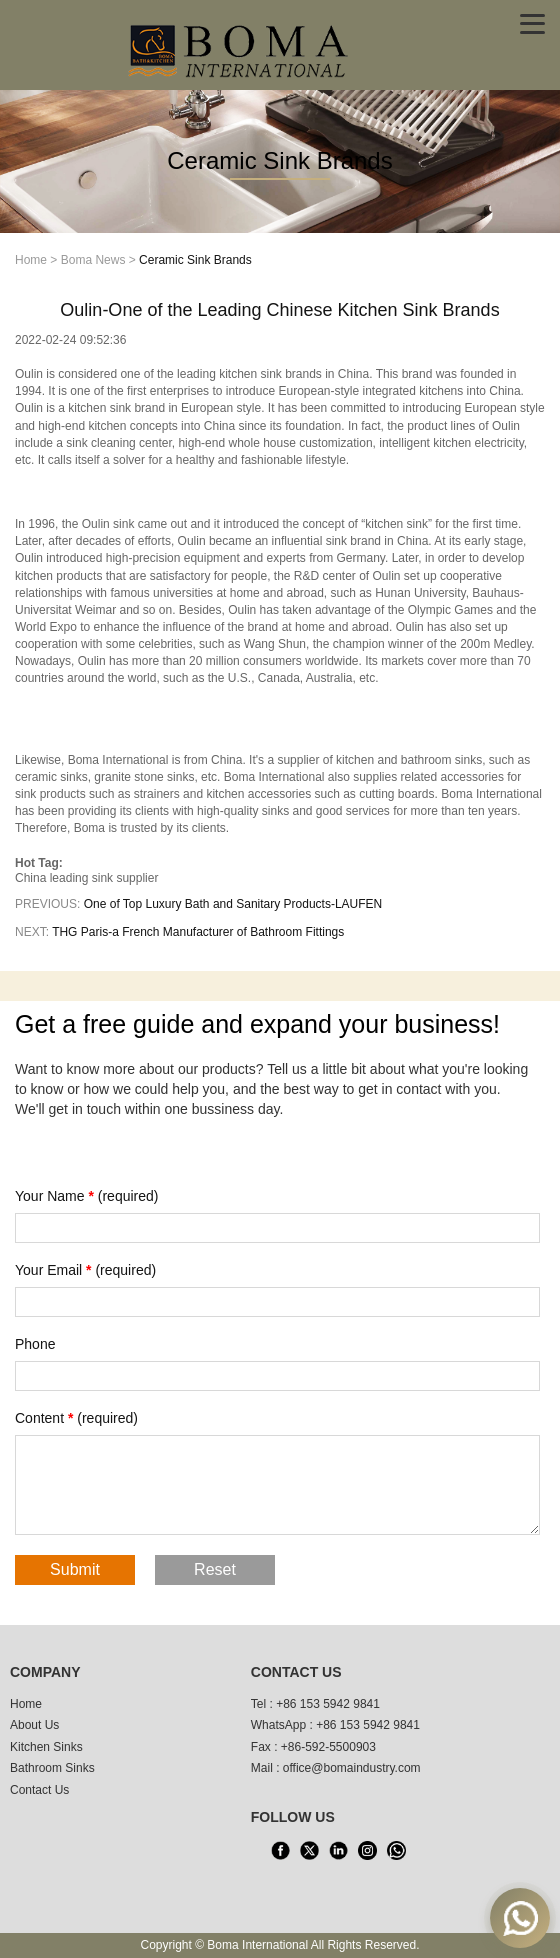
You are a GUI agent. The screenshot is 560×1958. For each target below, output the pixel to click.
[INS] (368, 1851)
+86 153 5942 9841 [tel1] (328, 1704)
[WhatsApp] (397, 1851)
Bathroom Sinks (52, 1768)
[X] (310, 1851)
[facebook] (281, 1851)
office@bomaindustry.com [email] (352, 1768)
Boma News (93, 260)
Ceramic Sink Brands (195, 260)
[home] (240, 49)
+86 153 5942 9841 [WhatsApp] (368, 1725)
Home (31, 260)
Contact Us (39, 1790)
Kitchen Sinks (46, 1747)
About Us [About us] (34, 1725)
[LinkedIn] (339, 1851)
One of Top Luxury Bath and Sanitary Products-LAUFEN (233, 904)
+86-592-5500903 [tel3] (328, 1747)
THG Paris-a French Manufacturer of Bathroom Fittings (198, 932)
